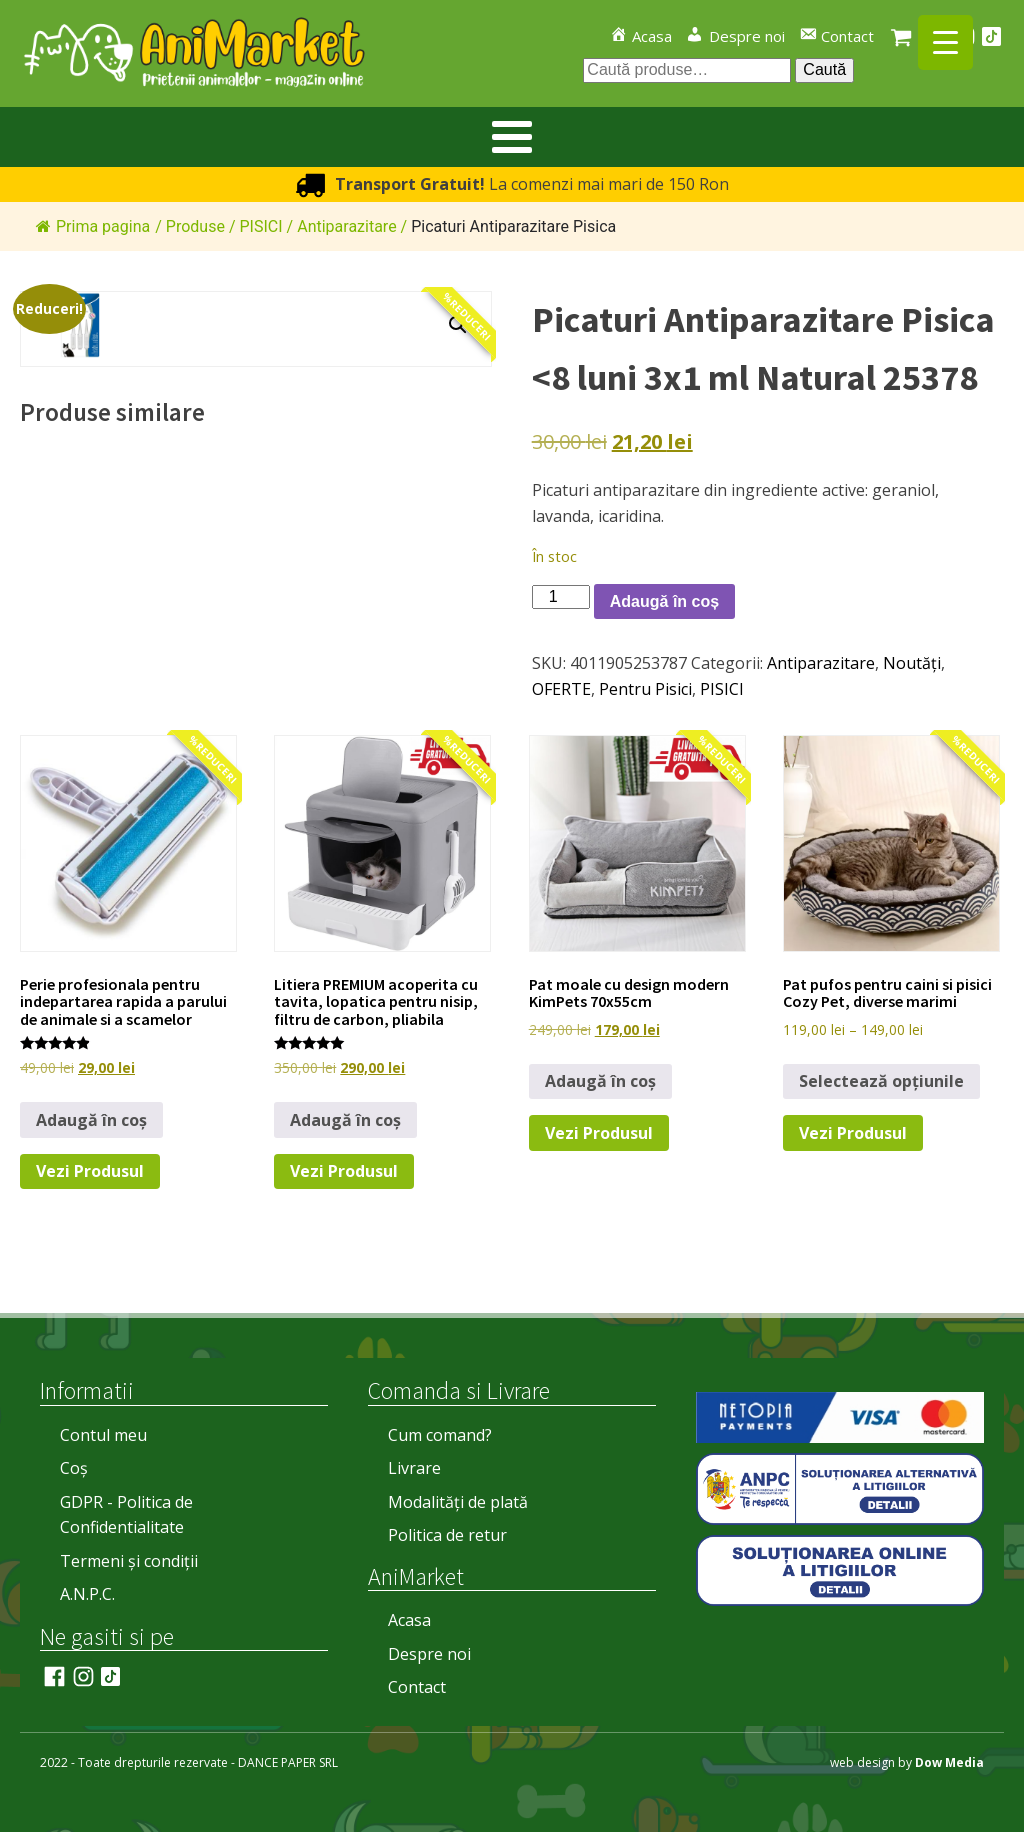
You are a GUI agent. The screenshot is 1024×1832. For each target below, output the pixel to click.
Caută (824, 69)
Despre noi (429, 1654)
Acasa (409, 1620)
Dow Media (949, 1762)
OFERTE (561, 689)
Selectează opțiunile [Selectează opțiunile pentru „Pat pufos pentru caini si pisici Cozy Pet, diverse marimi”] (881, 1081)
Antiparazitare (821, 663)
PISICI (722, 689)
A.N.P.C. (87, 1594)
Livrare (414, 1468)
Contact (417, 1687)
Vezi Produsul (90, 1171)
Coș (74, 1468)
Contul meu (103, 1435)
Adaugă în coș (664, 601)
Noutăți (912, 663)
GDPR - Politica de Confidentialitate (126, 1515)
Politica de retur (447, 1535)
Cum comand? (440, 1435)
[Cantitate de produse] (561, 597)
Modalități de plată (458, 1502)
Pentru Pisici (645, 689)
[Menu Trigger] (945, 42)
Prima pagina (93, 226)
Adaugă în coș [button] (91, 1120)
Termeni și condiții (129, 1561)
